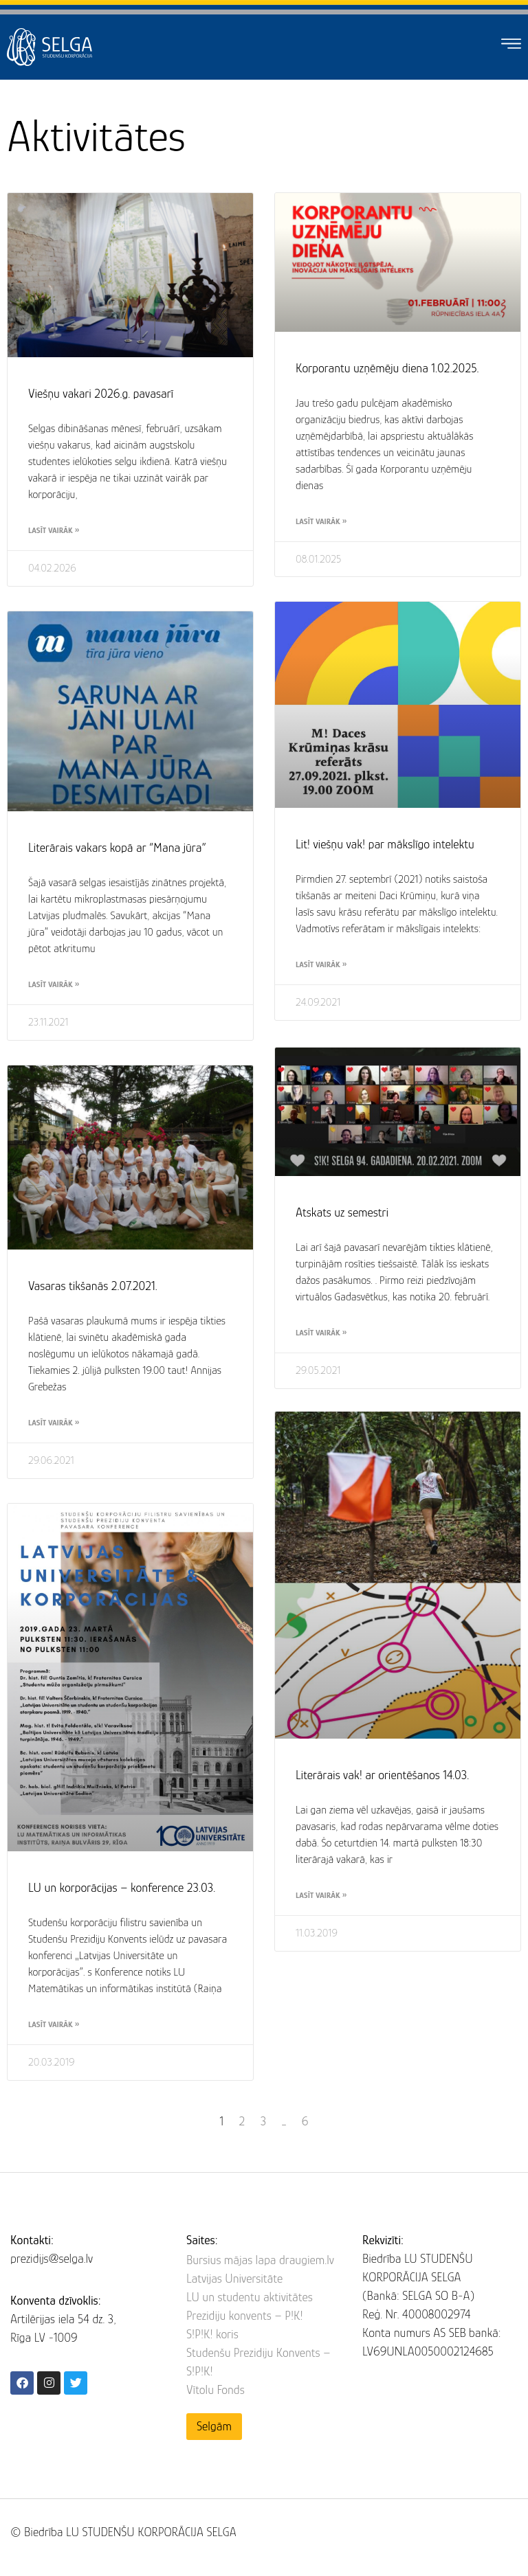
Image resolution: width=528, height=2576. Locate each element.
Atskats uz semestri (342, 1210)
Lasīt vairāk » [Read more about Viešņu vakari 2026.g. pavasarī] (53, 530)
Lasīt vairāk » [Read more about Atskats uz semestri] (321, 1330)
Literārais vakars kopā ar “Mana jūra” (117, 848)
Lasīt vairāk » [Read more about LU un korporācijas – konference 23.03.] (53, 2024)
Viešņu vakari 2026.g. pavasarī (100, 393)
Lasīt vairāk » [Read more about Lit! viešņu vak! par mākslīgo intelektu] (321, 964)
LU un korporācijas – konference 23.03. (121, 1888)
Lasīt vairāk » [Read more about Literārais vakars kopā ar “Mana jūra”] (53, 984)
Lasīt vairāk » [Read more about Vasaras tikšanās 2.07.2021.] (53, 1422)
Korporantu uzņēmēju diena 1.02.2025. (387, 368)
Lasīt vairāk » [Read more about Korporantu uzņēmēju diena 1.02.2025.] (321, 521)
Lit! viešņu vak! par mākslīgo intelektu (385, 844)
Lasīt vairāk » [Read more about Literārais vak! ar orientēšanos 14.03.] (321, 1895)
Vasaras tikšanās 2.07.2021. (92, 1286)
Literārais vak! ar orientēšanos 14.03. (382, 1775)
